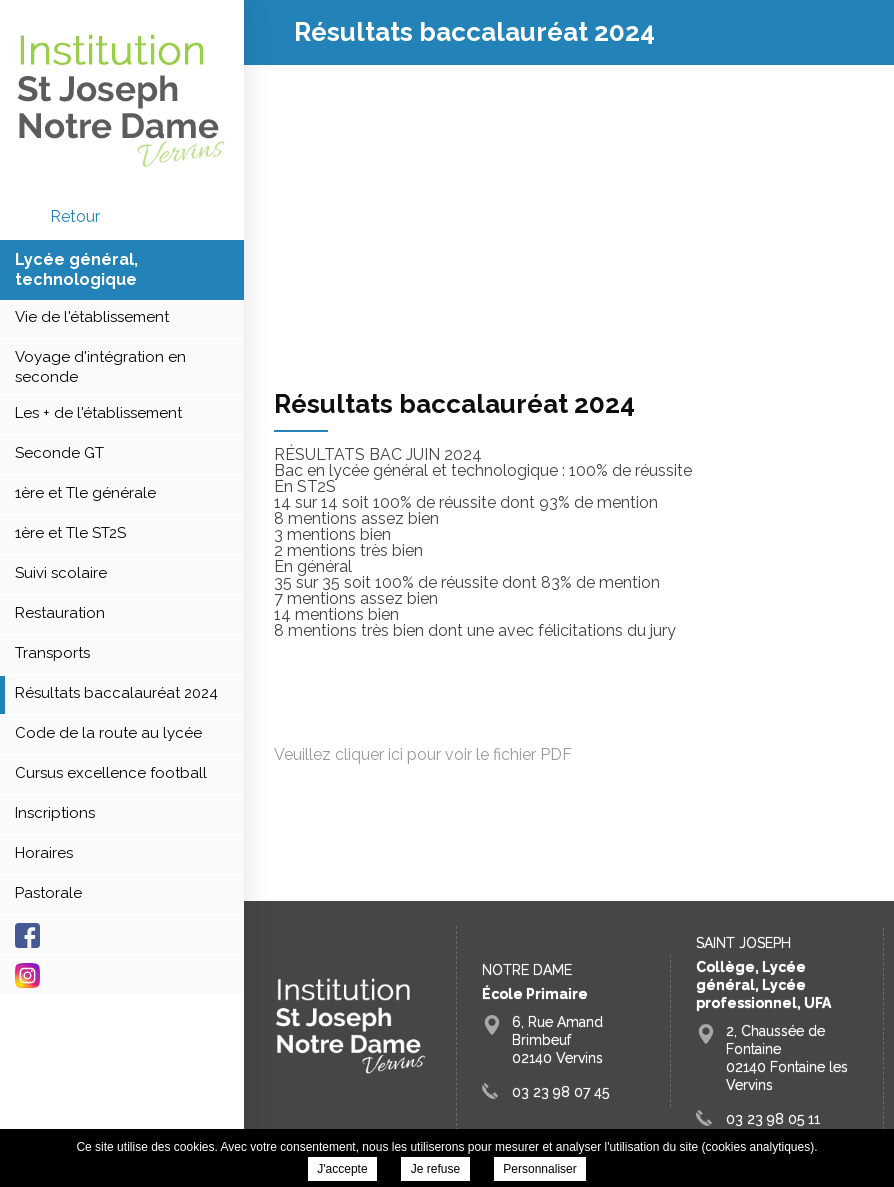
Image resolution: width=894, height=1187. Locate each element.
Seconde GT (59, 453)
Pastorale (48, 893)
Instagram (50, 973)
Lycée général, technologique (76, 269)
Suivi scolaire (61, 573)
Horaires (44, 853)
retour (75, 216)
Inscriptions (55, 813)
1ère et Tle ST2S (70, 533)
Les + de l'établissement (98, 413)
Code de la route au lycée (108, 733)
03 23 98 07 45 (560, 1092)
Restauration (60, 613)
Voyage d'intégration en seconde (100, 367)
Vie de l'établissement (92, 317)
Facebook (51, 933)
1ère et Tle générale (85, 493)
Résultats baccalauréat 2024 (116, 693)
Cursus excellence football (111, 773)
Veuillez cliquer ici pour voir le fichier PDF (423, 754)
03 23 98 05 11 (773, 1119)
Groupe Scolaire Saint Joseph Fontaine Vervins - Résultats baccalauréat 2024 (122, 100)
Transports (52, 653)
